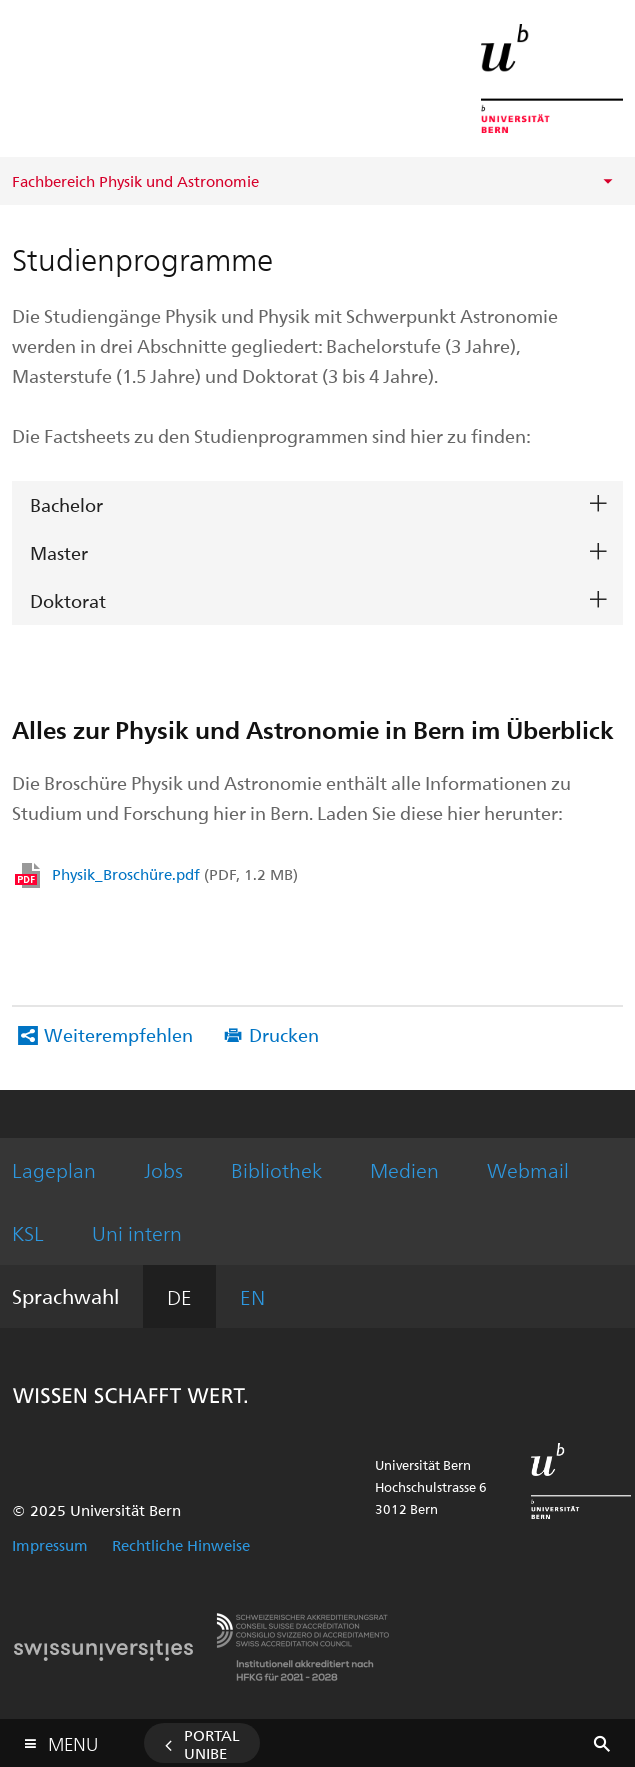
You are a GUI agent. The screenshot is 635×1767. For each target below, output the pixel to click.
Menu (73, 1739)
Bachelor (66, 504)
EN (252, 1296)
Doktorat (68, 600)
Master (59, 552)
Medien (404, 1169)
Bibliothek (276, 1169)
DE (179, 1296)
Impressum (50, 1545)
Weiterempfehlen (118, 1034)
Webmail (528, 1169)
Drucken (284, 1034)
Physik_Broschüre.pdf (175, 874)
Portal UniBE (212, 1744)
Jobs (163, 1169)
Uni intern (137, 1232)
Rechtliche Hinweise (181, 1545)
